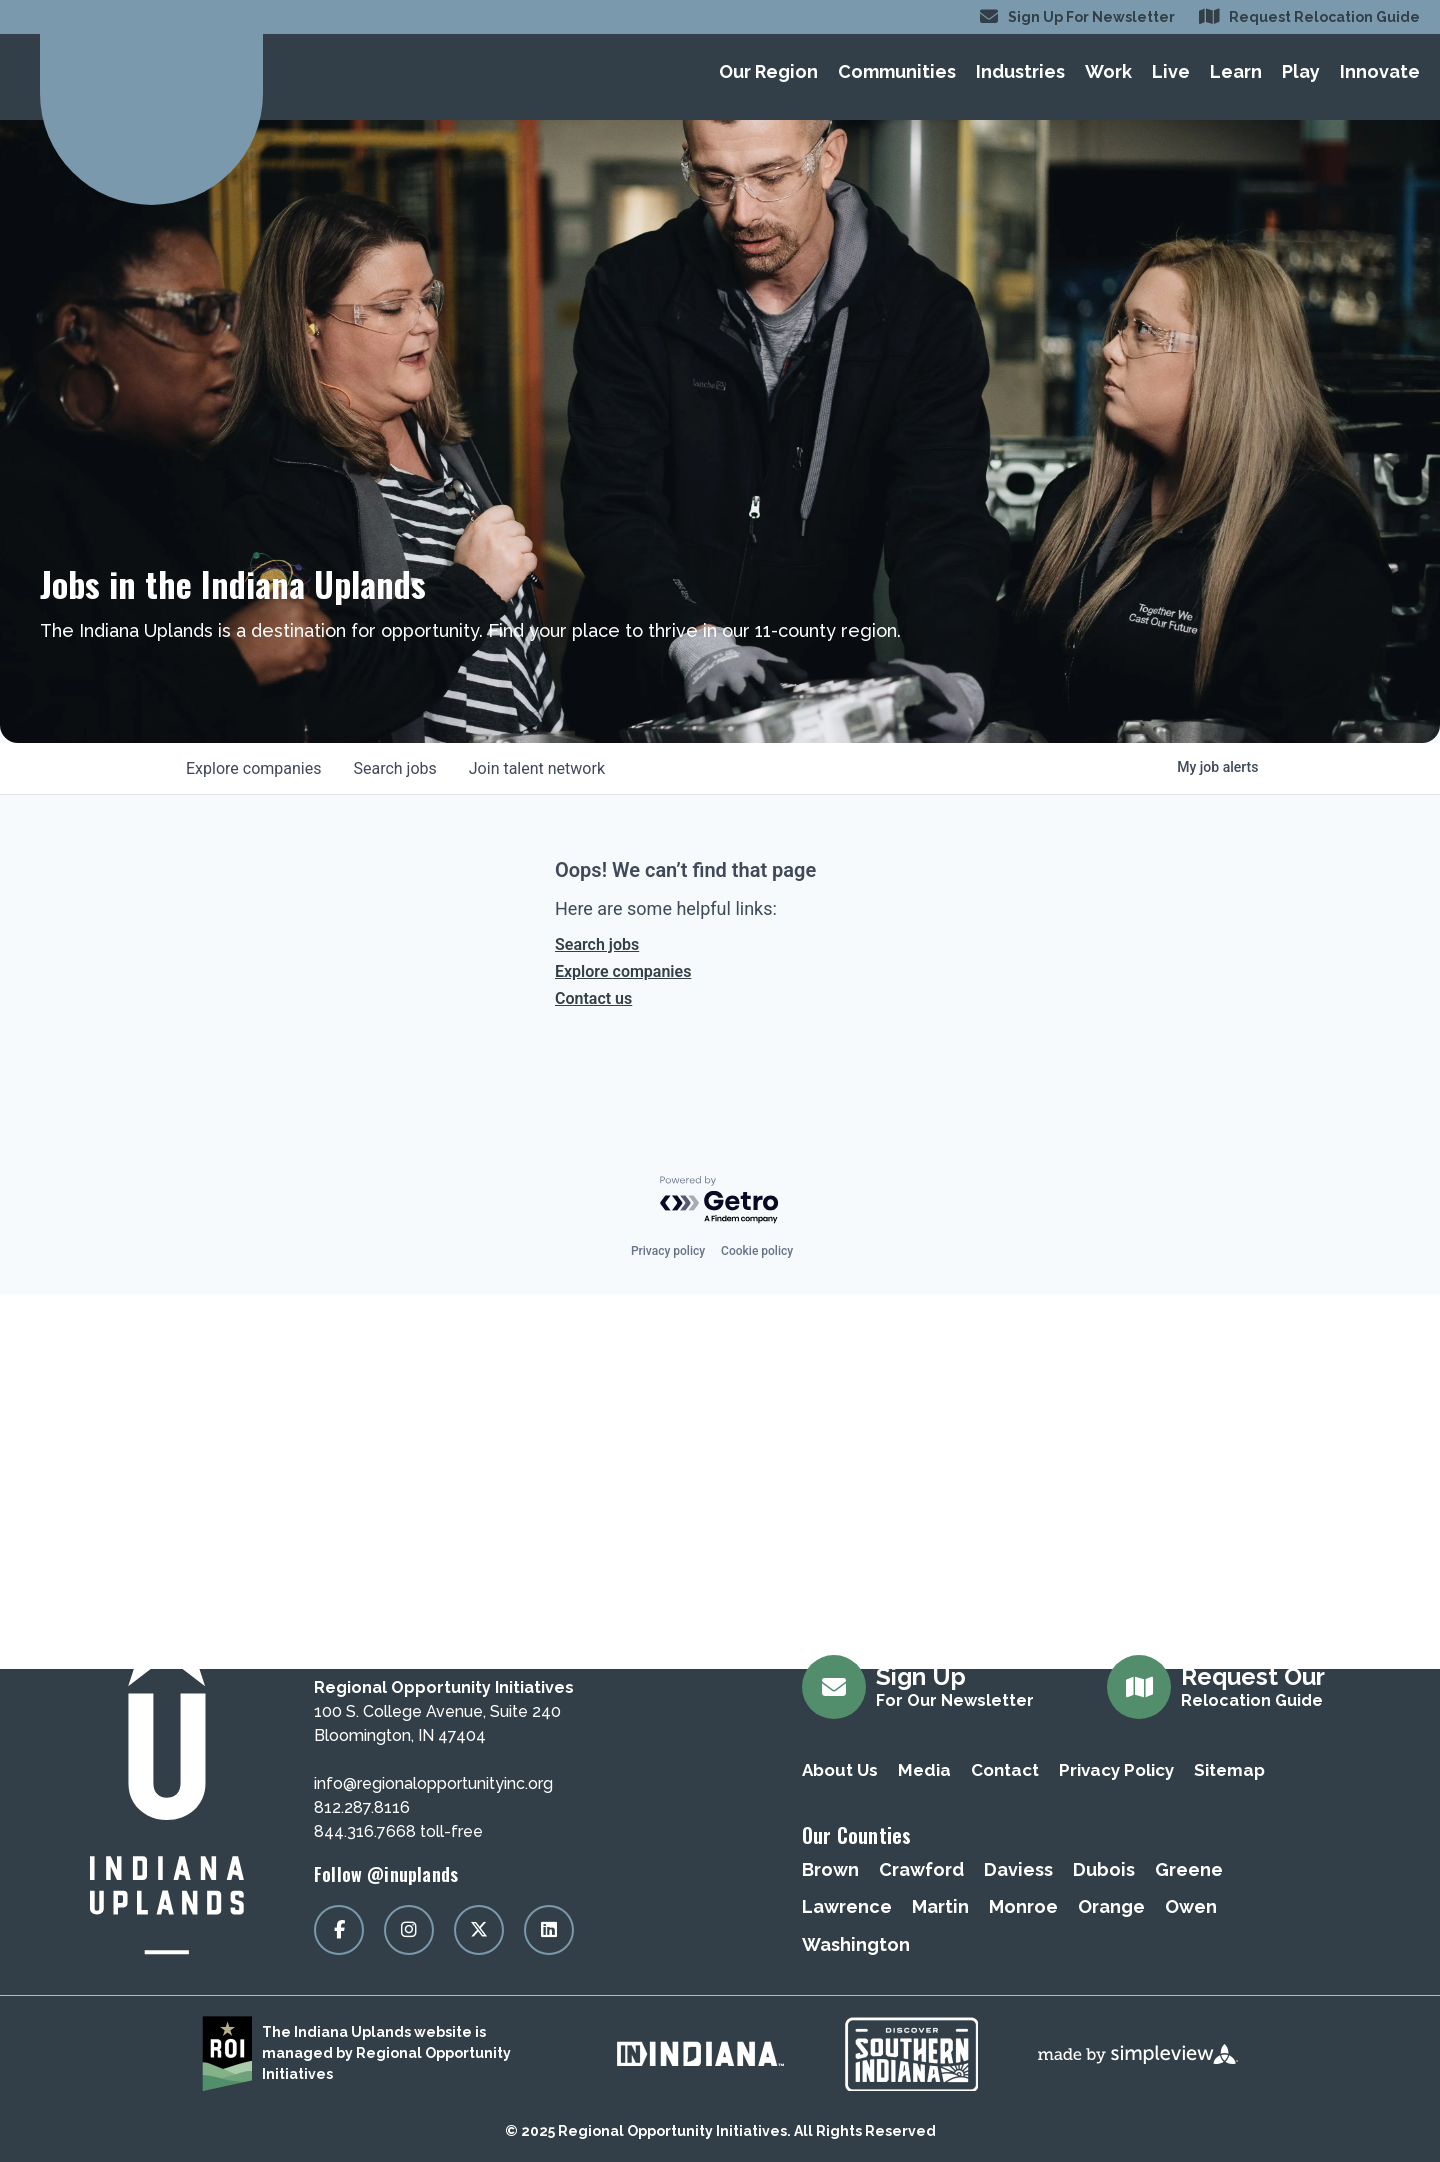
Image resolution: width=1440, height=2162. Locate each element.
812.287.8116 (362, 1807)
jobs (394, 768)
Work (1108, 71)
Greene (1189, 1869)
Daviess (1018, 1869)
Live (1171, 71)
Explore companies (623, 971)
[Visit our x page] (479, 1930)
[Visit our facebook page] (339, 1930)
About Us (840, 1770)
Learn (1236, 71)
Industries (1020, 71)
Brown (830, 1869)
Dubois (1104, 1869)
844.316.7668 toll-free (398, 1831)
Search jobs (597, 944)
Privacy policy (668, 1251)
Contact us (593, 998)
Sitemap (1229, 1770)
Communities (897, 71)
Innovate (1380, 71)
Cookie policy (757, 1251)
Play (1301, 71)
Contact (1005, 1770)
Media (924, 1770)
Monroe (1023, 1906)
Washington (856, 1944)
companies (253, 768)
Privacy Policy (1116, 1770)
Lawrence (847, 1906)
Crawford (921, 1869)
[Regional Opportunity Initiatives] (151, 72)
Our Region (768, 71)
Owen (1191, 1906)
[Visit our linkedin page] (549, 1930)
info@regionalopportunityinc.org (433, 1783)
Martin (940, 1906)
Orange (1111, 1906)
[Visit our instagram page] (409, 1930)
